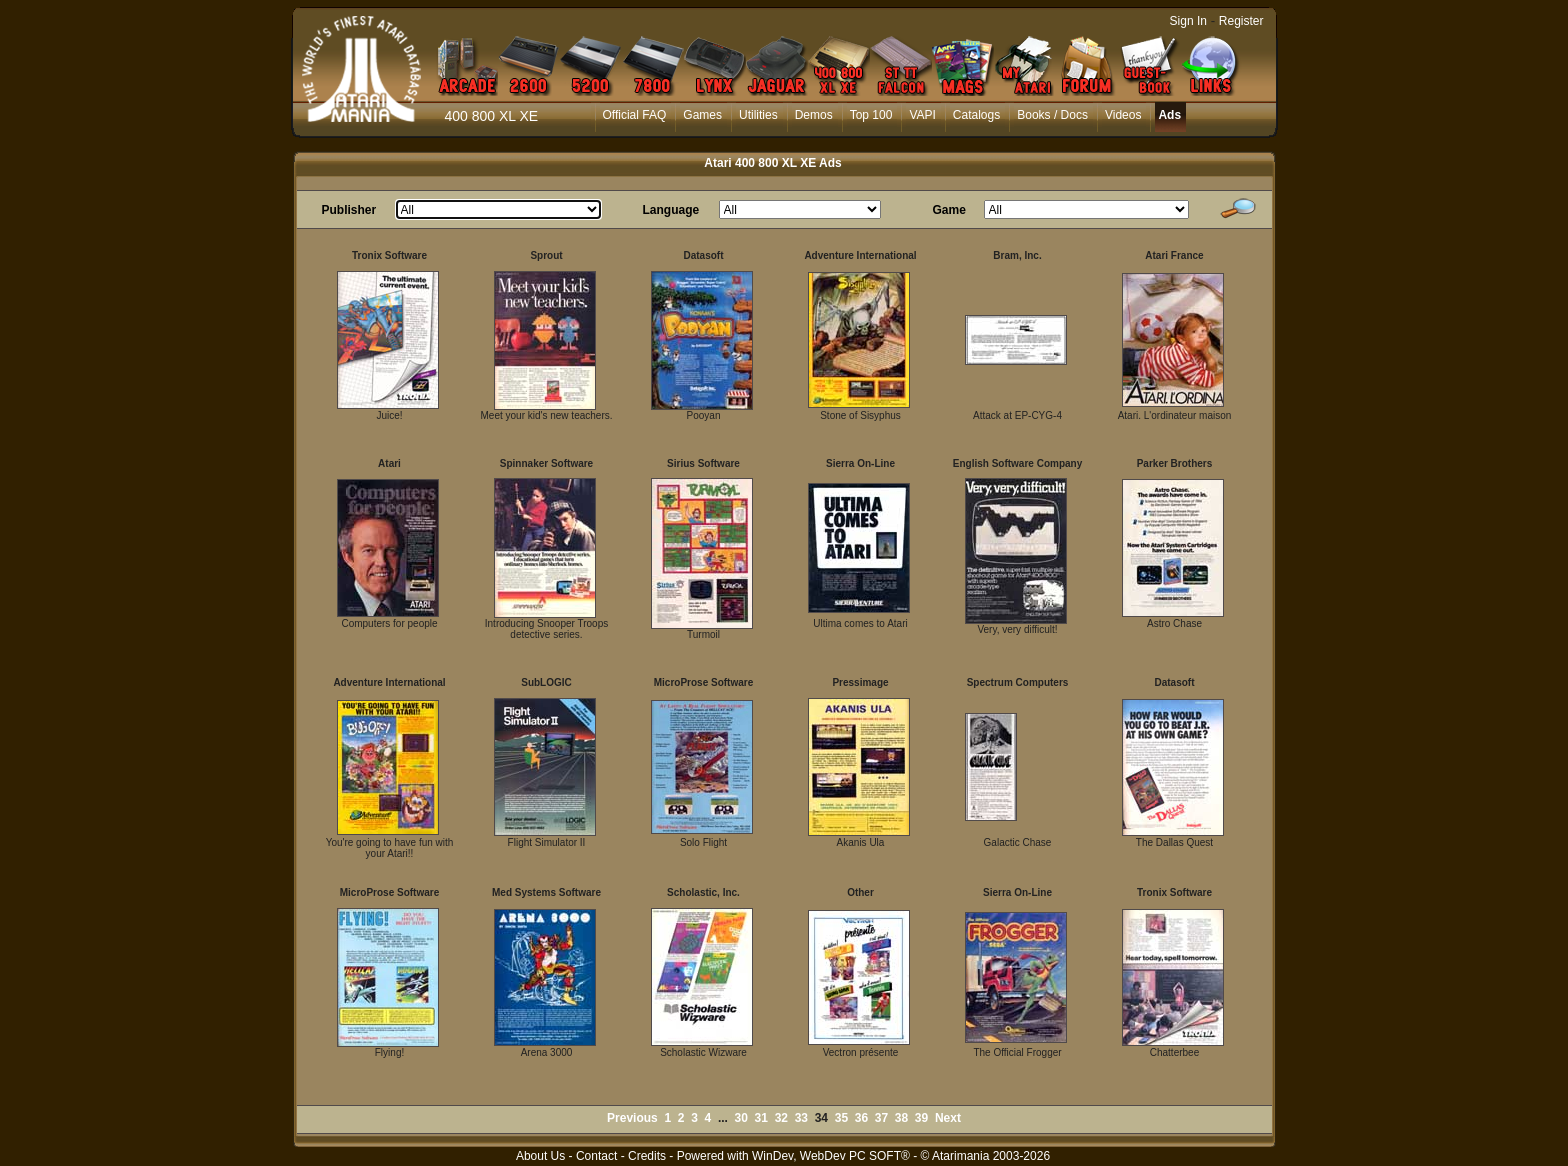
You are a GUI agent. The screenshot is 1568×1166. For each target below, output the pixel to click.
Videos (1123, 115)
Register (1241, 21)
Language (671, 210)
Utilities (758, 115)
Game (949, 210)
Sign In (1188, 21)
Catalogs (976, 115)
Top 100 (871, 115)
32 (781, 1118)
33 (801, 1118)
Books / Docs (1052, 115)
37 (881, 1118)
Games (702, 115)
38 (901, 1118)
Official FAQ (635, 115)
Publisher (349, 210)
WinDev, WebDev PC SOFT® (831, 1156)
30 (741, 1118)
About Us (540, 1156)
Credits (647, 1156)
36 (861, 1118)
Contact (596, 1156)
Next (948, 1118)
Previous (632, 1118)
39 (921, 1118)
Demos (814, 115)
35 (841, 1118)
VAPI (922, 115)
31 (761, 1118)
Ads (1169, 115)
